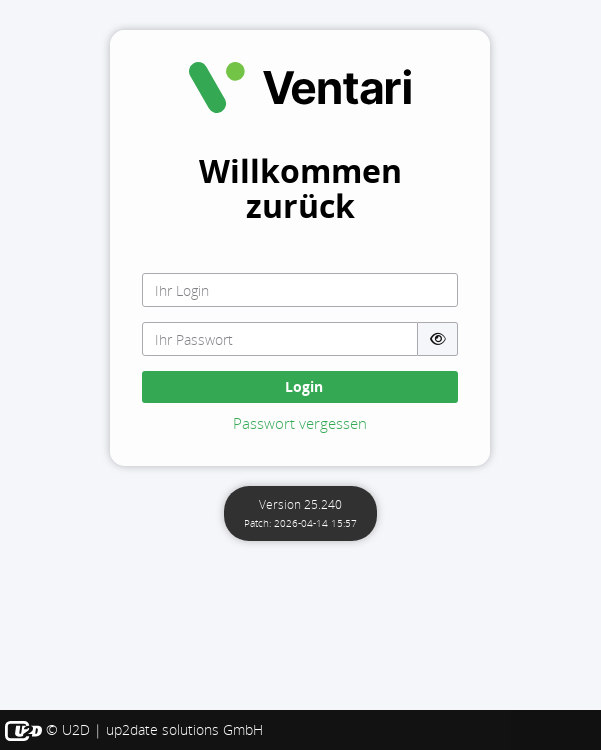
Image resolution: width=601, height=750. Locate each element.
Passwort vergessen (300, 423)
